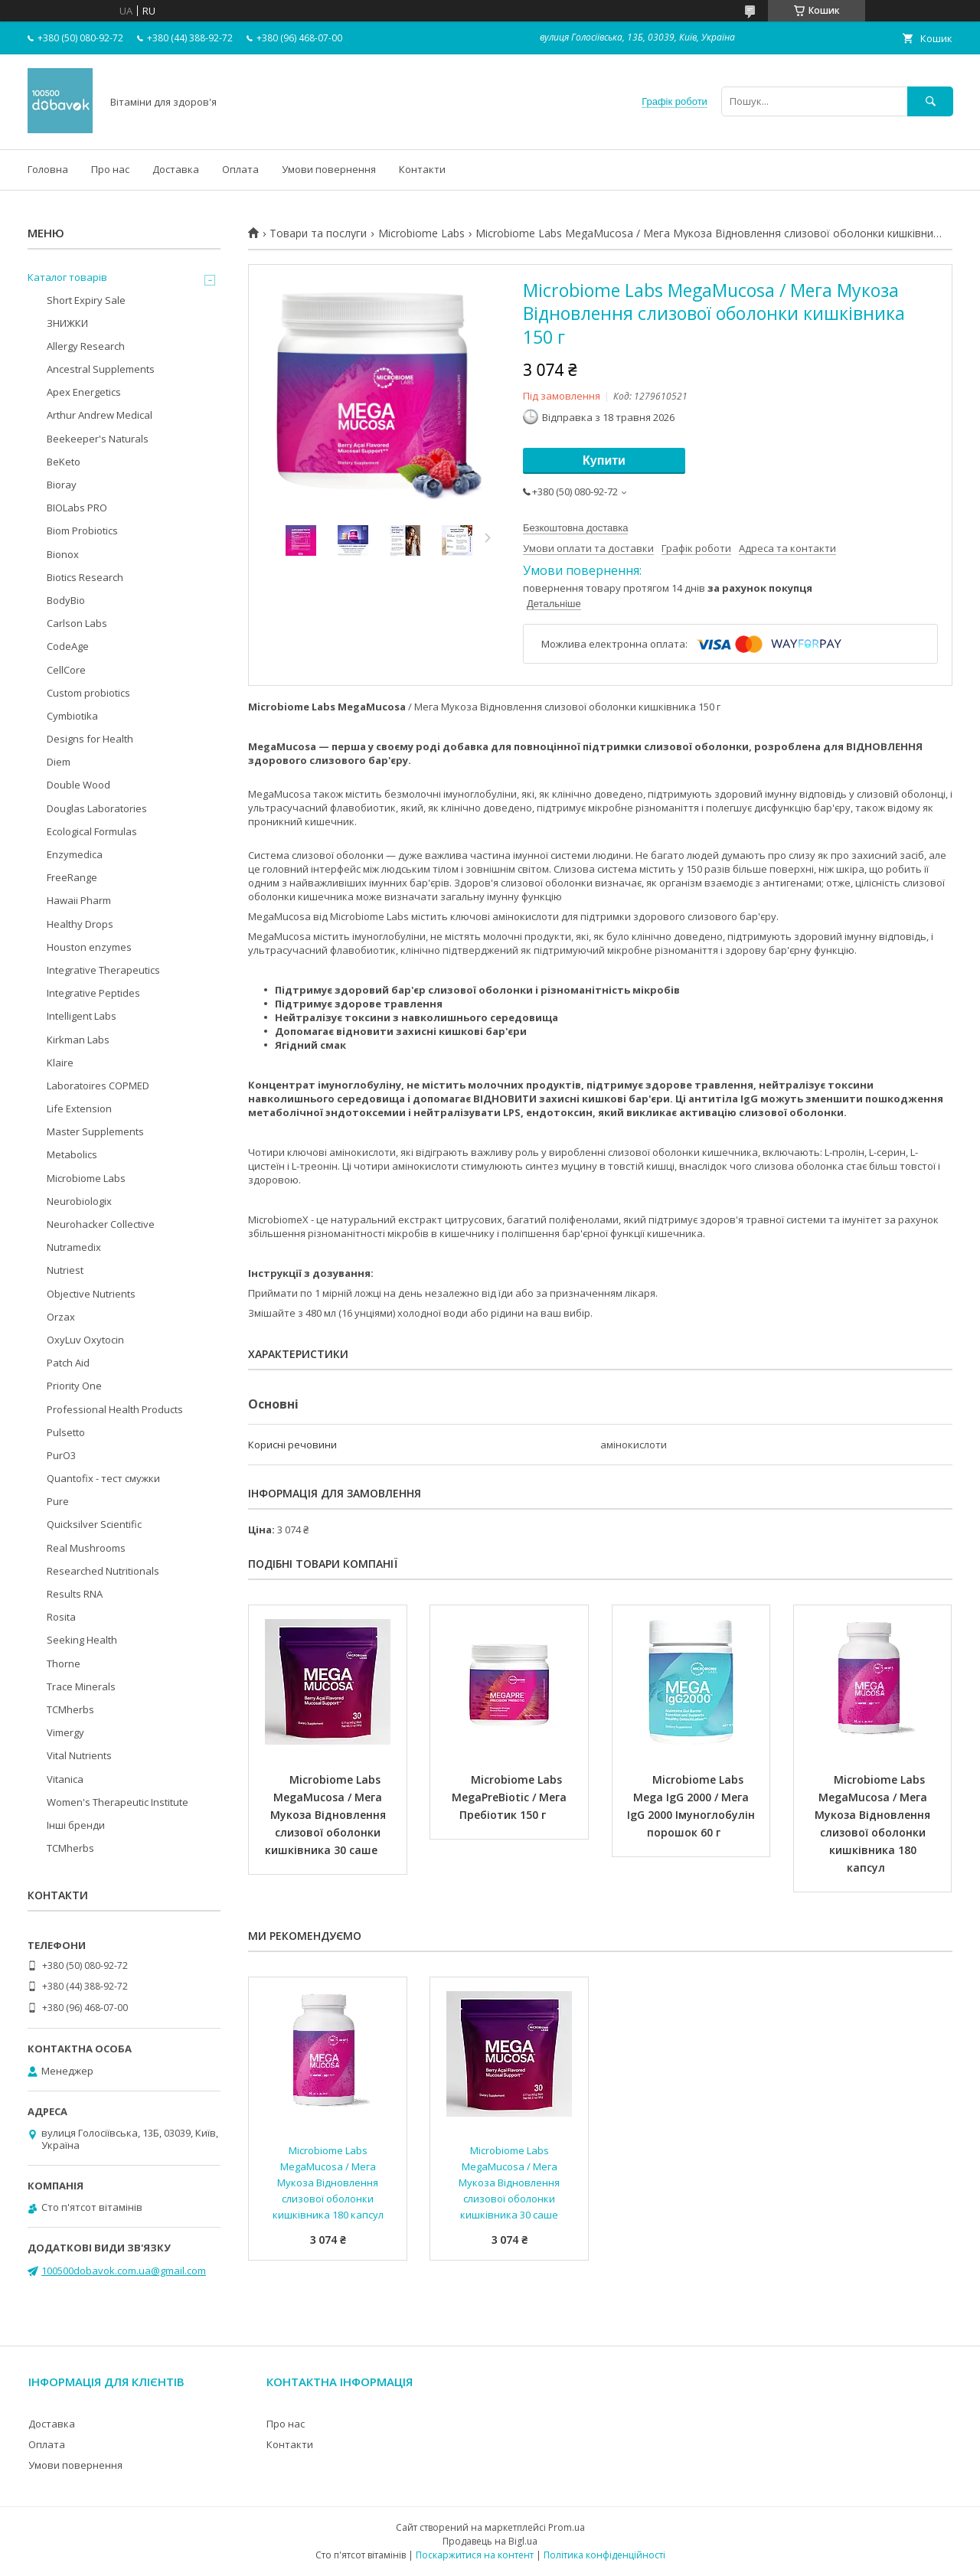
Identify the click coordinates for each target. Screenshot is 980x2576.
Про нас (110, 169)
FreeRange (72, 877)
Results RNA (75, 1594)
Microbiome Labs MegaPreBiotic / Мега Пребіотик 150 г (511, 1797)
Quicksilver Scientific (94, 1524)
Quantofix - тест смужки (103, 1478)
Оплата (240, 169)
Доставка (175, 169)
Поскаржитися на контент (475, 2554)
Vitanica (65, 1779)
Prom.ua (566, 2527)
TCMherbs (70, 1709)
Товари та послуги (318, 233)
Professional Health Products (115, 1409)
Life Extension (79, 1108)
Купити (604, 460)
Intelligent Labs (81, 1016)
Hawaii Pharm (79, 900)
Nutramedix (74, 1247)
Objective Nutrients (91, 1294)
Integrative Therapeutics (103, 970)
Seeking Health (82, 1640)
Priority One (74, 1385)
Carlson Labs (77, 623)
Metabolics (72, 1154)
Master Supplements (95, 1131)
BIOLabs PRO (77, 507)
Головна (48, 169)
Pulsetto (66, 1432)
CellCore (66, 670)
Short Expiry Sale (86, 300)
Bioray (62, 484)
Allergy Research (86, 346)
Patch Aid (68, 1363)
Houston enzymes (89, 947)
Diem (58, 762)
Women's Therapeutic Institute (117, 1802)
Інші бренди (76, 1825)
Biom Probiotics (82, 530)
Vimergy (65, 1732)
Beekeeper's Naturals (98, 439)
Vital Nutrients (79, 1755)
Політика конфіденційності (604, 2554)
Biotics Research (85, 577)
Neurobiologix (79, 1201)
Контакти (422, 169)
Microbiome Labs (421, 233)
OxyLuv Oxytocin (85, 1340)
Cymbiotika (72, 716)
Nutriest (65, 1270)
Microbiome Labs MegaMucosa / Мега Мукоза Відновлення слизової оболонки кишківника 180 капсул (874, 1823)
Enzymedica (75, 854)
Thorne (63, 1663)
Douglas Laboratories (97, 808)
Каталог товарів (67, 277)
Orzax (61, 1317)
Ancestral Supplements (101, 369)
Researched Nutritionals (103, 1571)
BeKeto (63, 462)
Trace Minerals (81, 1686)
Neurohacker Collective (101, 1224)
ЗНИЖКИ (67, 323)
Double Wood (78, 785)
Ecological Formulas (92, 831)
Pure (58, 1501)
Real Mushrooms (86, 1548)
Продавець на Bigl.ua (490, 2541)
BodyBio (66, 600)
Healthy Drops (80, 924)
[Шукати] (930, 101)
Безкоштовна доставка (575, 528)
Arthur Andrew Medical (99, 415)
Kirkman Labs (78, 1039)
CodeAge (68, 646)
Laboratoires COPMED (98, 1085)
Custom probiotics (88, 693)
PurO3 (61, 1455)
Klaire (60, 1062)
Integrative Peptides (93, 993)
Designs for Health (90, 739)
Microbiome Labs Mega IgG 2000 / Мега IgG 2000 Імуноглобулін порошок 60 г (692, 1806)
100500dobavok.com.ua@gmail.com (123, 2270)
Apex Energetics (84, 392)
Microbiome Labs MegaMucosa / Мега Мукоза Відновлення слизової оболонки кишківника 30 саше (327, 1814)
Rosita (61, 1617)
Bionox (63, 554)
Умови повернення (329, 169)
